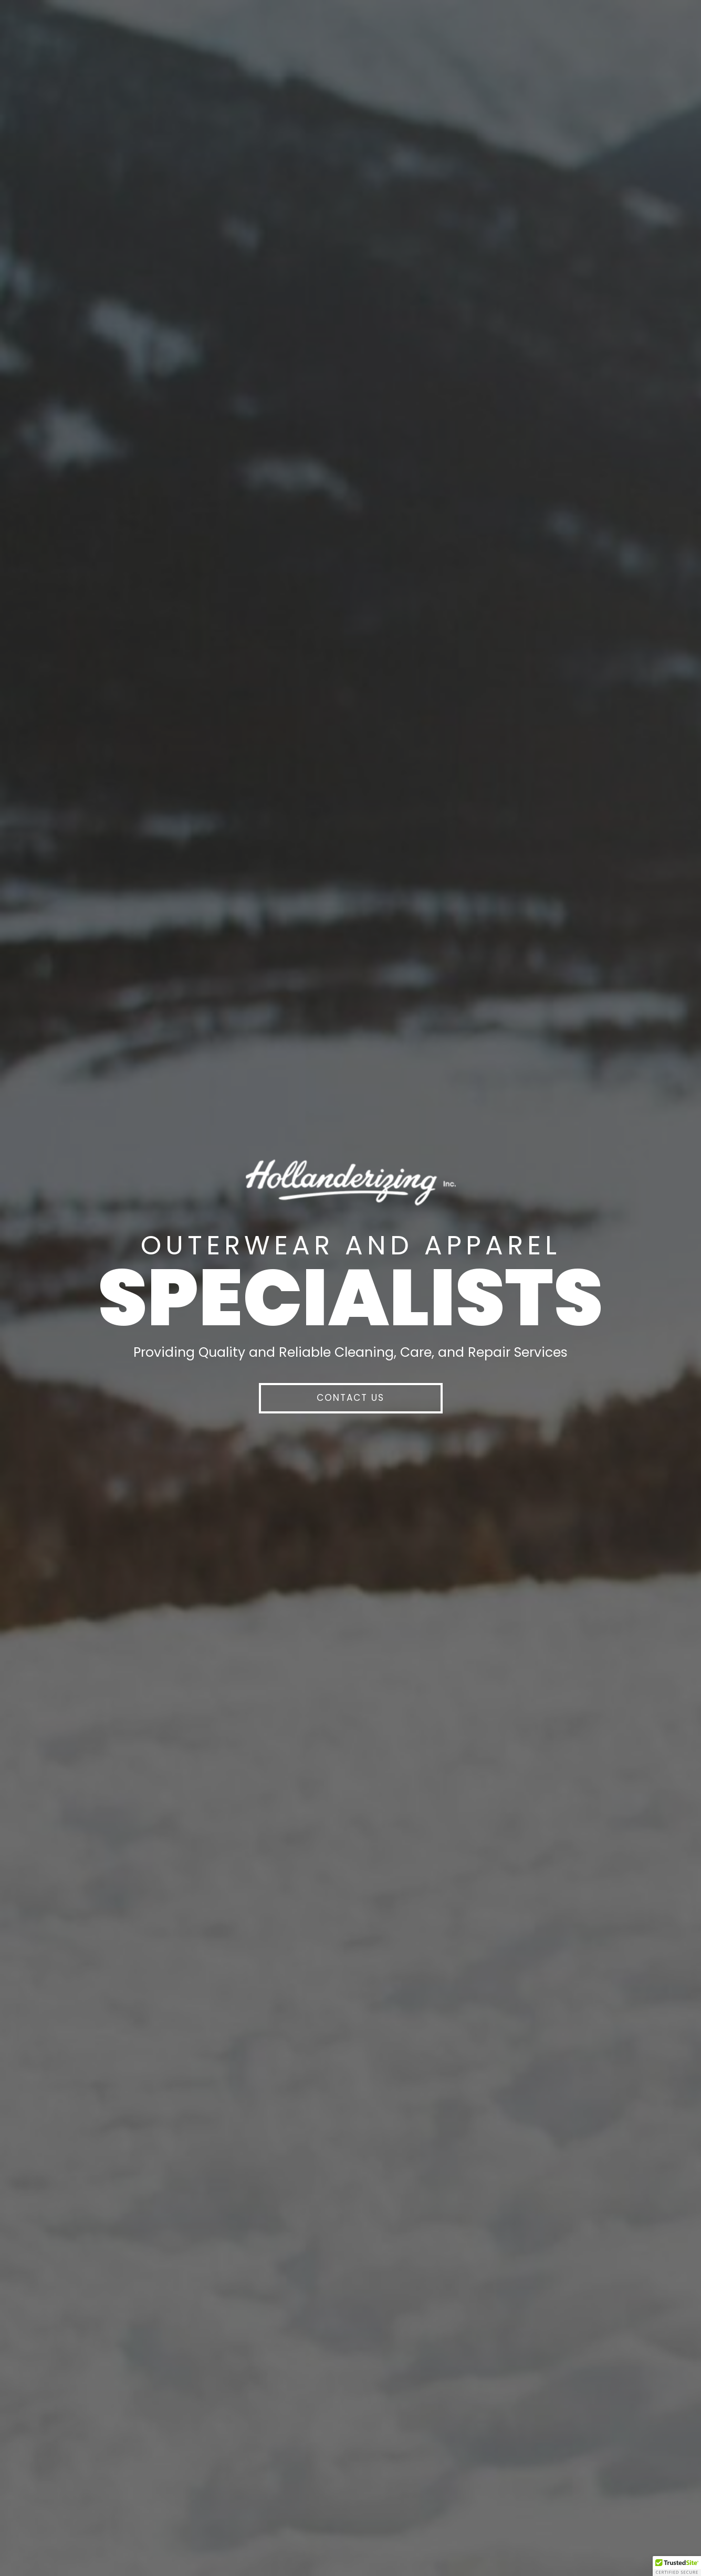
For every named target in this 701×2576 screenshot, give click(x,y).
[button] (351, 1398)
